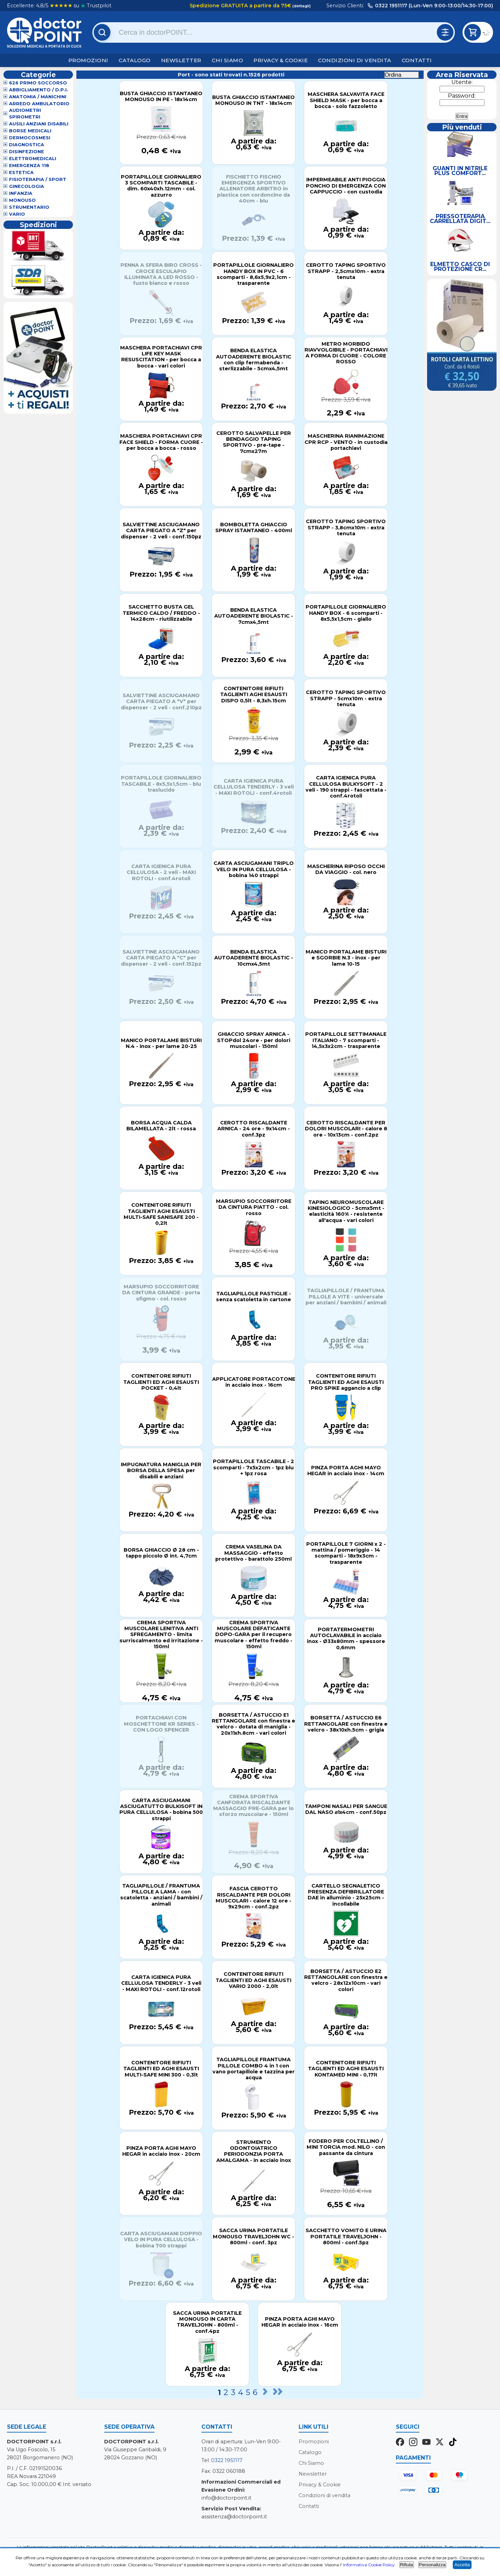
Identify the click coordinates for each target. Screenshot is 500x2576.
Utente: (462, 82)
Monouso (22, 200)
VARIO (17, 214)
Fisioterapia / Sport (37, 179)
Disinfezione (26, 151)
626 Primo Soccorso (38, 82)
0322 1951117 (226, 2460)
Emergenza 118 (29, 165)
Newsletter (181, 60)
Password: (462, 95)
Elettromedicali (32, 158)
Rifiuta (406, 2564)
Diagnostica (26, 144)
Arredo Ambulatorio (39, 103)
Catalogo (135, 60)
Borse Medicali (30, 130)
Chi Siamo (227, 60)
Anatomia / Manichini (37, 96)
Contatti (417, 60)
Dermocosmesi (29, 137)
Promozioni (88, 60)
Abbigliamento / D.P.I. (38, 89)
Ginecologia (26, 186)
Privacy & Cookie (280, 60)
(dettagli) (301, 5)
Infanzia (20, 193)
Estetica (21, 172)
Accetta (462, 2564)
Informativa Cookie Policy (369, 2564)
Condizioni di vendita (354, 60)
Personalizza (432, 2564)
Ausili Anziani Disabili (38, 123)
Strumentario (29, 207)
